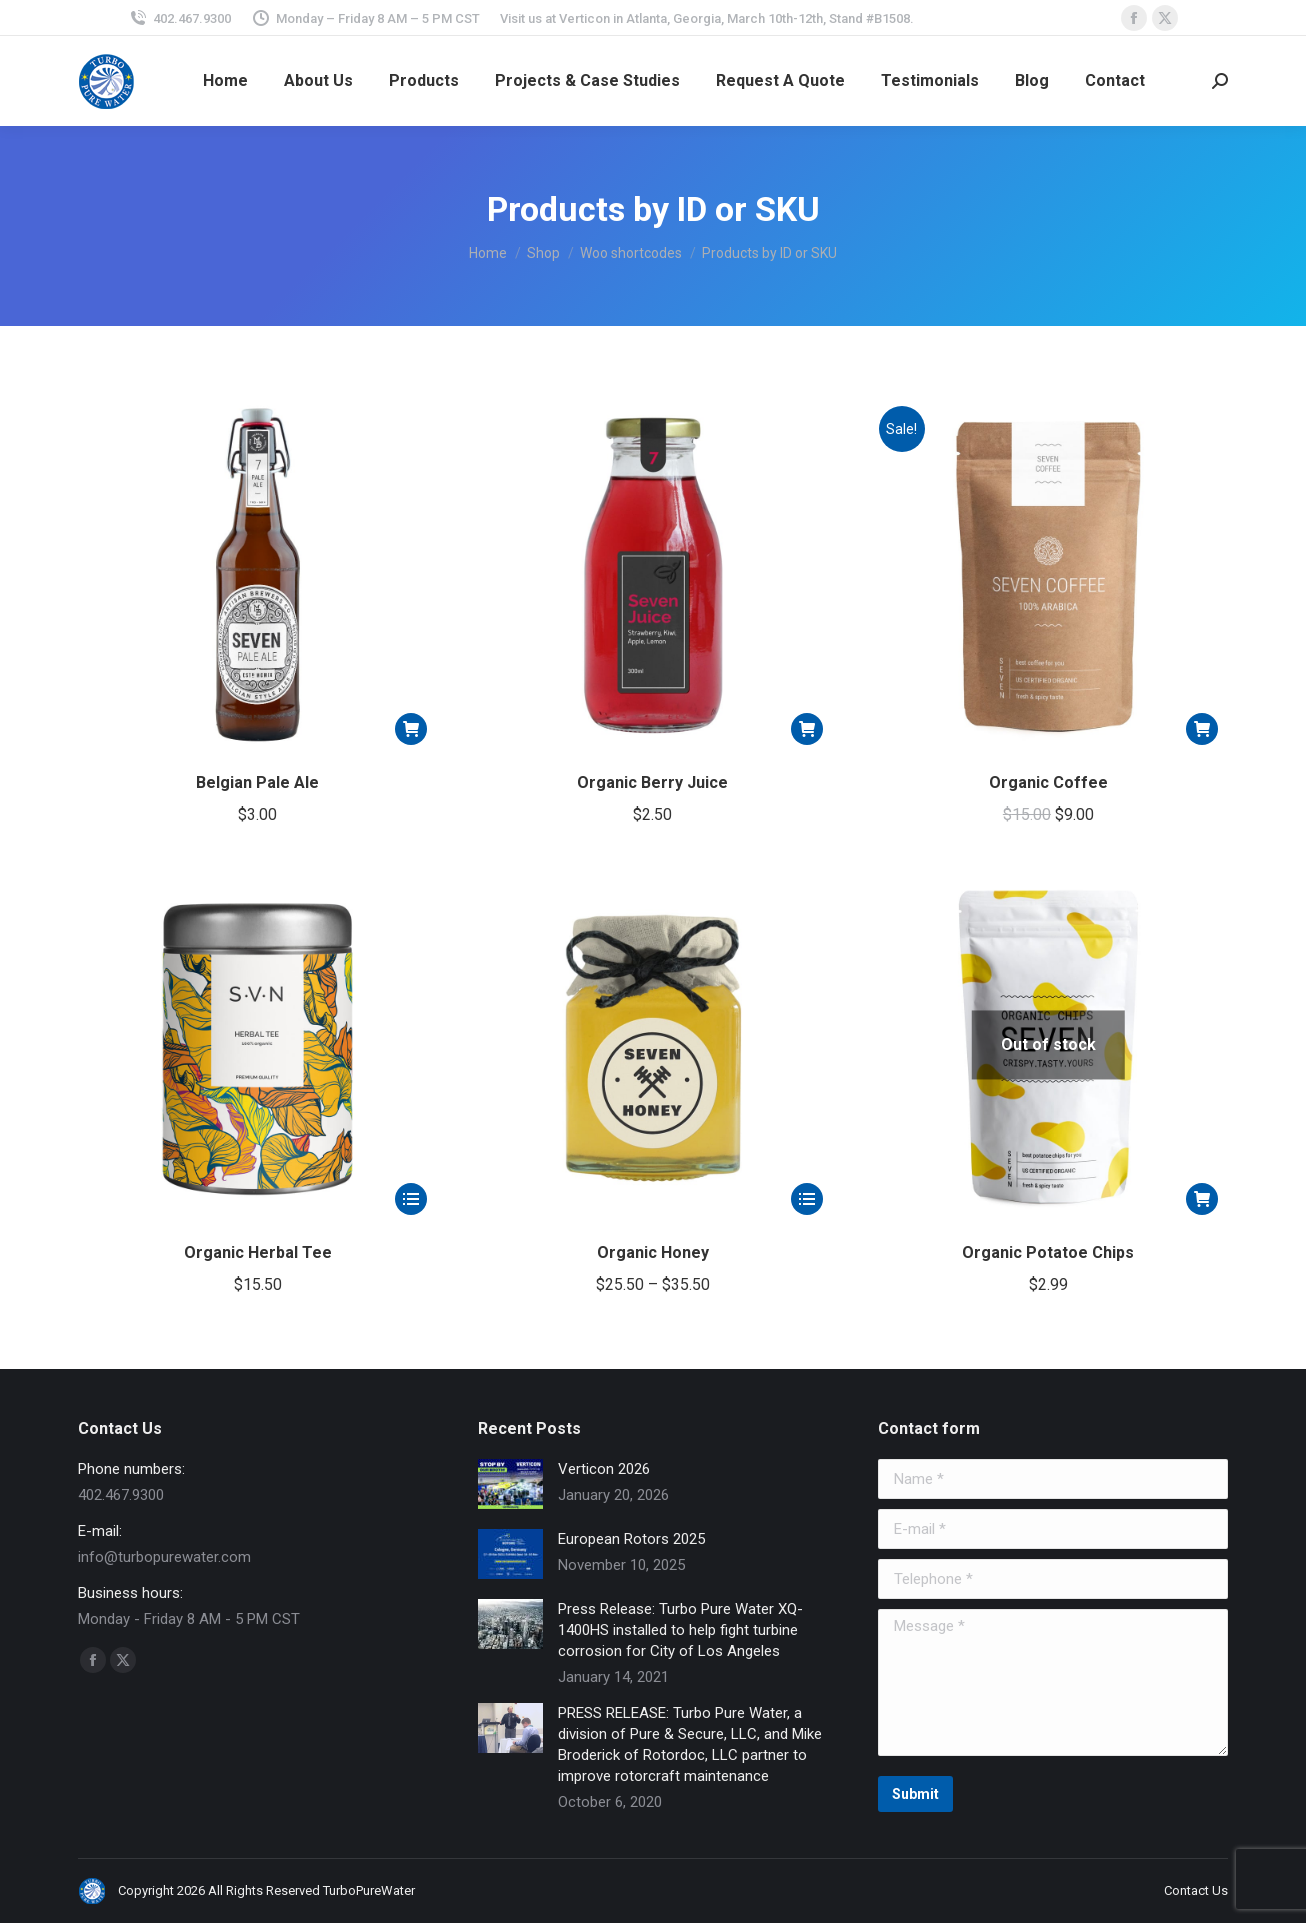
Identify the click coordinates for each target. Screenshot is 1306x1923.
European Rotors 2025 (631, 1539)
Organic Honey (653, 1252)
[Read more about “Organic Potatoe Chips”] (1202, 1199)
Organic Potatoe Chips (1048, 1252)
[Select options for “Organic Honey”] (807, 1199)
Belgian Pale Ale (257, 782)
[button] (411, 729)
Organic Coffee (1048, 782)
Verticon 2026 (604, 1469)
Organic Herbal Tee (258, 1252)
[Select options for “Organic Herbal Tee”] (411, 1199)
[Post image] (510, 1484)
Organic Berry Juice (652, 782)
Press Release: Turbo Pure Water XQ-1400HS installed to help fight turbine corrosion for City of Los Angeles (680, 1630)
